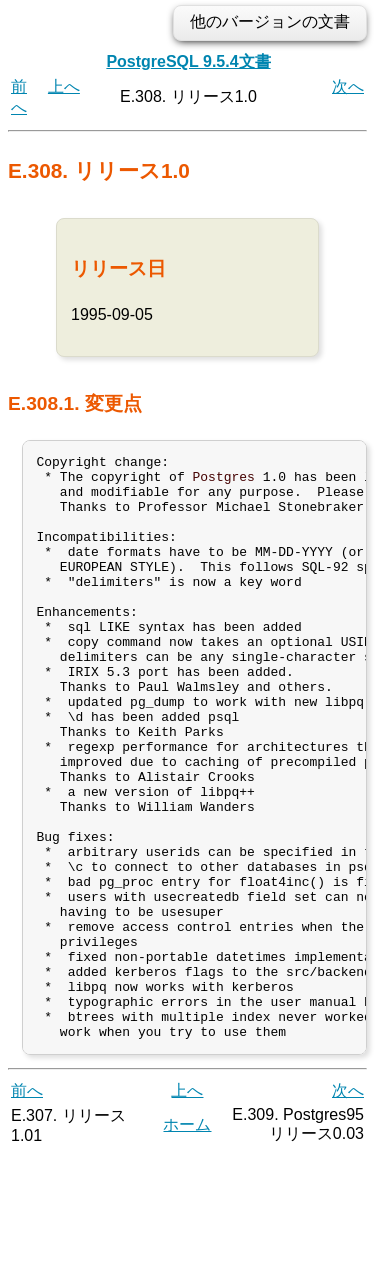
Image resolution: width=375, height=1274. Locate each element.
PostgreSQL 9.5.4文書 (188, 61)
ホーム (187, 1242)
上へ (64, 86)
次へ (348, 86)
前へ (27, 1208)
